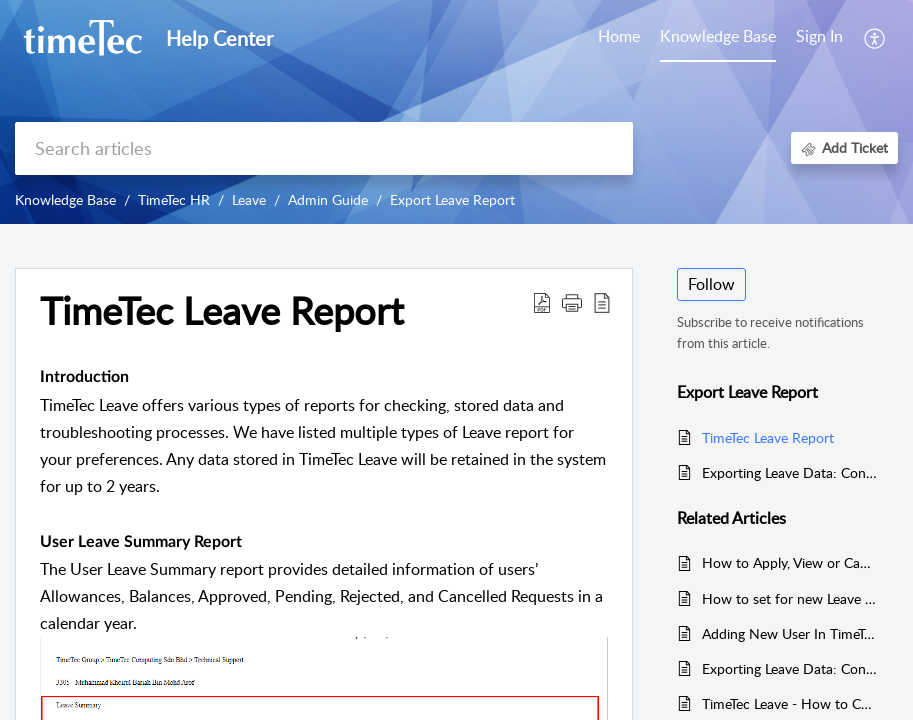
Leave (249, 199)
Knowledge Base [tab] (718, 36)
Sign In (819, 36)
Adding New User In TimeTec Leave (790, 633)
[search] (324, 148)
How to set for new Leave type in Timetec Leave (790, 598)
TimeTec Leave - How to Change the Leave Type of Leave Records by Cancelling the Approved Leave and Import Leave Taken (790, 703)
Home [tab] (619, 36)
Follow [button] (711, 284)
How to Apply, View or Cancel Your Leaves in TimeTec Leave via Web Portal (790, 562)
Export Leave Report (452, 199)
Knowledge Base (65, 199)
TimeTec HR (174, 199)
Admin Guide (328, 199)
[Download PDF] (542, 302)
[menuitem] (819, 38)
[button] (572, 302)
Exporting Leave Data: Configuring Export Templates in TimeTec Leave (790, 472)
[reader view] (602, 302)
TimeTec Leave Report (222, 311)
